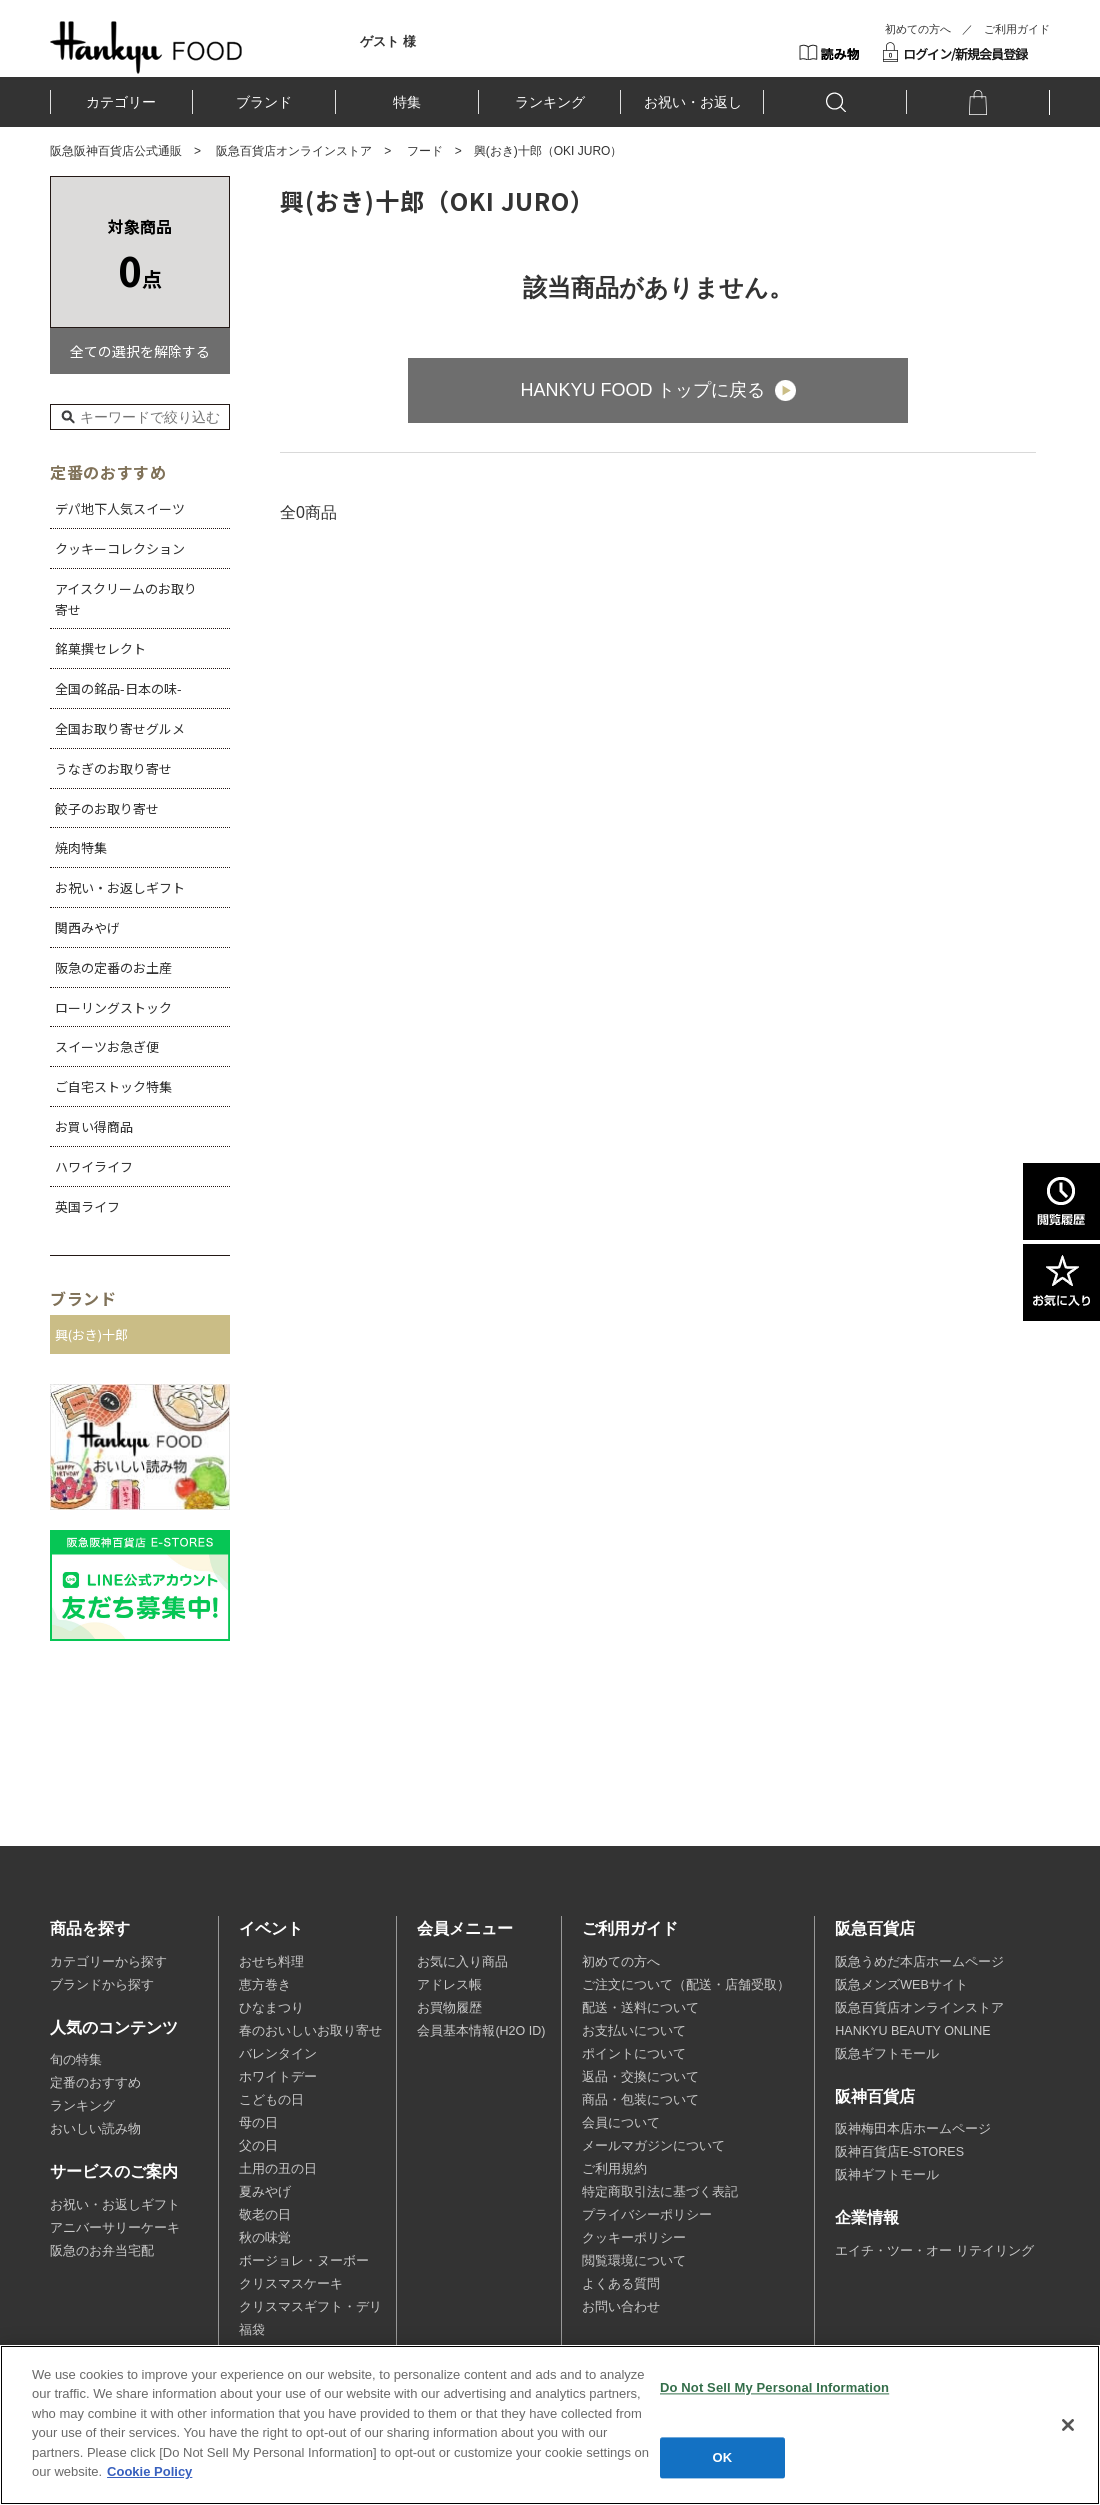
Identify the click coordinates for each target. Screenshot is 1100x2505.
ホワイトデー (278, 2077)
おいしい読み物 (95, 2129)
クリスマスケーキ (291, 2284)
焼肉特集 (81, 847)
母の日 (258, 2123)
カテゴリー (121, 102)
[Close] (1068, 2425)
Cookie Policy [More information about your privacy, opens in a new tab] (149, 2471)
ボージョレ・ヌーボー (304, 2261)
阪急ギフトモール (887, 2054)
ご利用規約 (614, 2169)
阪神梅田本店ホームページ (913, 2129)
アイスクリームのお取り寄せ (126, 599)
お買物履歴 (449, 2008)
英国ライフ (87, 1206)
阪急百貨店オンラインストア (294, 151)
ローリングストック (113, 1007)
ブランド (264, 102)
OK (723, 2457)
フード (425, 151)
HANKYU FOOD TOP (146, 47)
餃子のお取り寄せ (107, 808)
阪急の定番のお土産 (113, 967)
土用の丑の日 (278, 2169)
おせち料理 (271, 1962)
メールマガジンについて (653, 2146)
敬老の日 (265, 2215)
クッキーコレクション (120, 548)
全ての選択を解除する (140, 351)
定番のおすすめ (95, 2083)
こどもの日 (271, 2100)
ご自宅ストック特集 (113, 1086)
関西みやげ (87, 927)
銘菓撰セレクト (100, 648)
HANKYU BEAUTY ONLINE (912, 2031)
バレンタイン (278, 2054)
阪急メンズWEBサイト (901, 1985)
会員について (621, 2123)
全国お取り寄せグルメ (120, 728)
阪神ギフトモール (887, 2175)
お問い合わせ (621, 2307)
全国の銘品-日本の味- (118, 688)
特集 (407, 102)
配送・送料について (640, 2008)
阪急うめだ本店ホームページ (919, 1962)
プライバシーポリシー (647, 2215)
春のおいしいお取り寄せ (310, 2031)
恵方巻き (265, 1985)
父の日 (258, 2146)
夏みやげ (265, 2192)
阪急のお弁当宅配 (102, 2251)
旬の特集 (76, 2060)
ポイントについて (634, 2054)
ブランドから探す (102, 1985)
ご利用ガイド (1017, 29)
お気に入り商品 (462, 1962)
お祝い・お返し (693, 102)
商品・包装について (640, 2100)
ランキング (550, 102)
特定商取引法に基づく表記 (660, 2192)
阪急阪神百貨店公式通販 (116, 151)
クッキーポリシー (634, 2238)
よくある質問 (621, 2284)
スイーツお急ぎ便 (107, 1046)
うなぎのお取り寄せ (113, 768)
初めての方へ (918, 29)
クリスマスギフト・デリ (310, 2307)
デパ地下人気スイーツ (120, 508)
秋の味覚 (265, 2238)
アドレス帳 (449, 1985)
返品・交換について (640, 2077)
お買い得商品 (94, 1126)
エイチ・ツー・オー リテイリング (934, 2251)
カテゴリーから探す (108, 1962)
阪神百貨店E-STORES (899, 2152)
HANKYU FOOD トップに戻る (642, 390)
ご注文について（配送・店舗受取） (686, 1985)
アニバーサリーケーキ (115, 2228)
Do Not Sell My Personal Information (774, 2387)
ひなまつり (271, 2008)
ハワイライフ (94, 1166)
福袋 (252, 2330)
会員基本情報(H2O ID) (481, 2031)
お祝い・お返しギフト (120, 887)
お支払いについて (634, 2031)
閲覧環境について (634, 2261)
